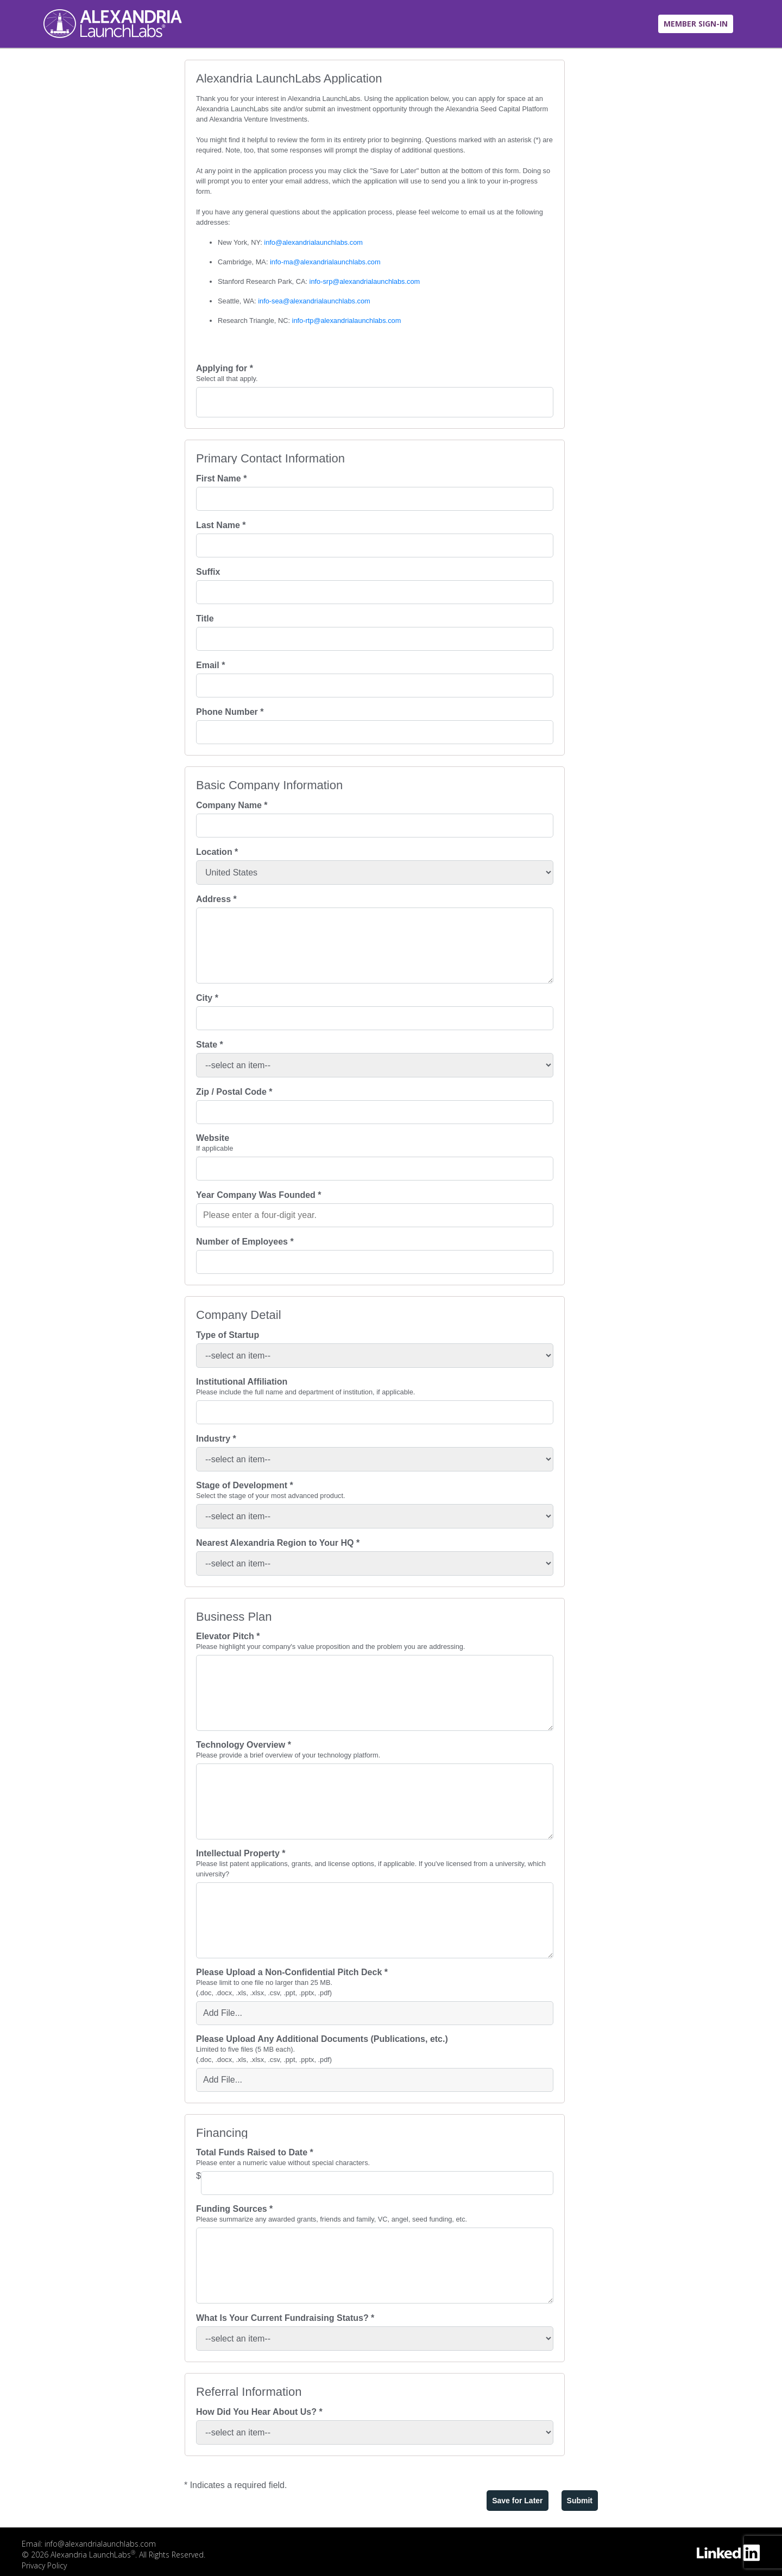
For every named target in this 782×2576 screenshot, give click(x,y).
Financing (222, 2133)
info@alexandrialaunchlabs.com (313, 242)
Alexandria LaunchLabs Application (289, 79)
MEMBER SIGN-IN (696, 23)
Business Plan (234, 1617)
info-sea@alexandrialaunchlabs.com (314, 301)
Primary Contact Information (270, 459)
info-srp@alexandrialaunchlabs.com (365, 281)
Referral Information (248, 2392)
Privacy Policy (44, 2565)
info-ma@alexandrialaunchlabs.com (325, 262)
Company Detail (238, 1315)
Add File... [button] (222, 2012)
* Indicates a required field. (235, 2485)
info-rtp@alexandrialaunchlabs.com (346, 320)
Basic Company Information (269, 785)
